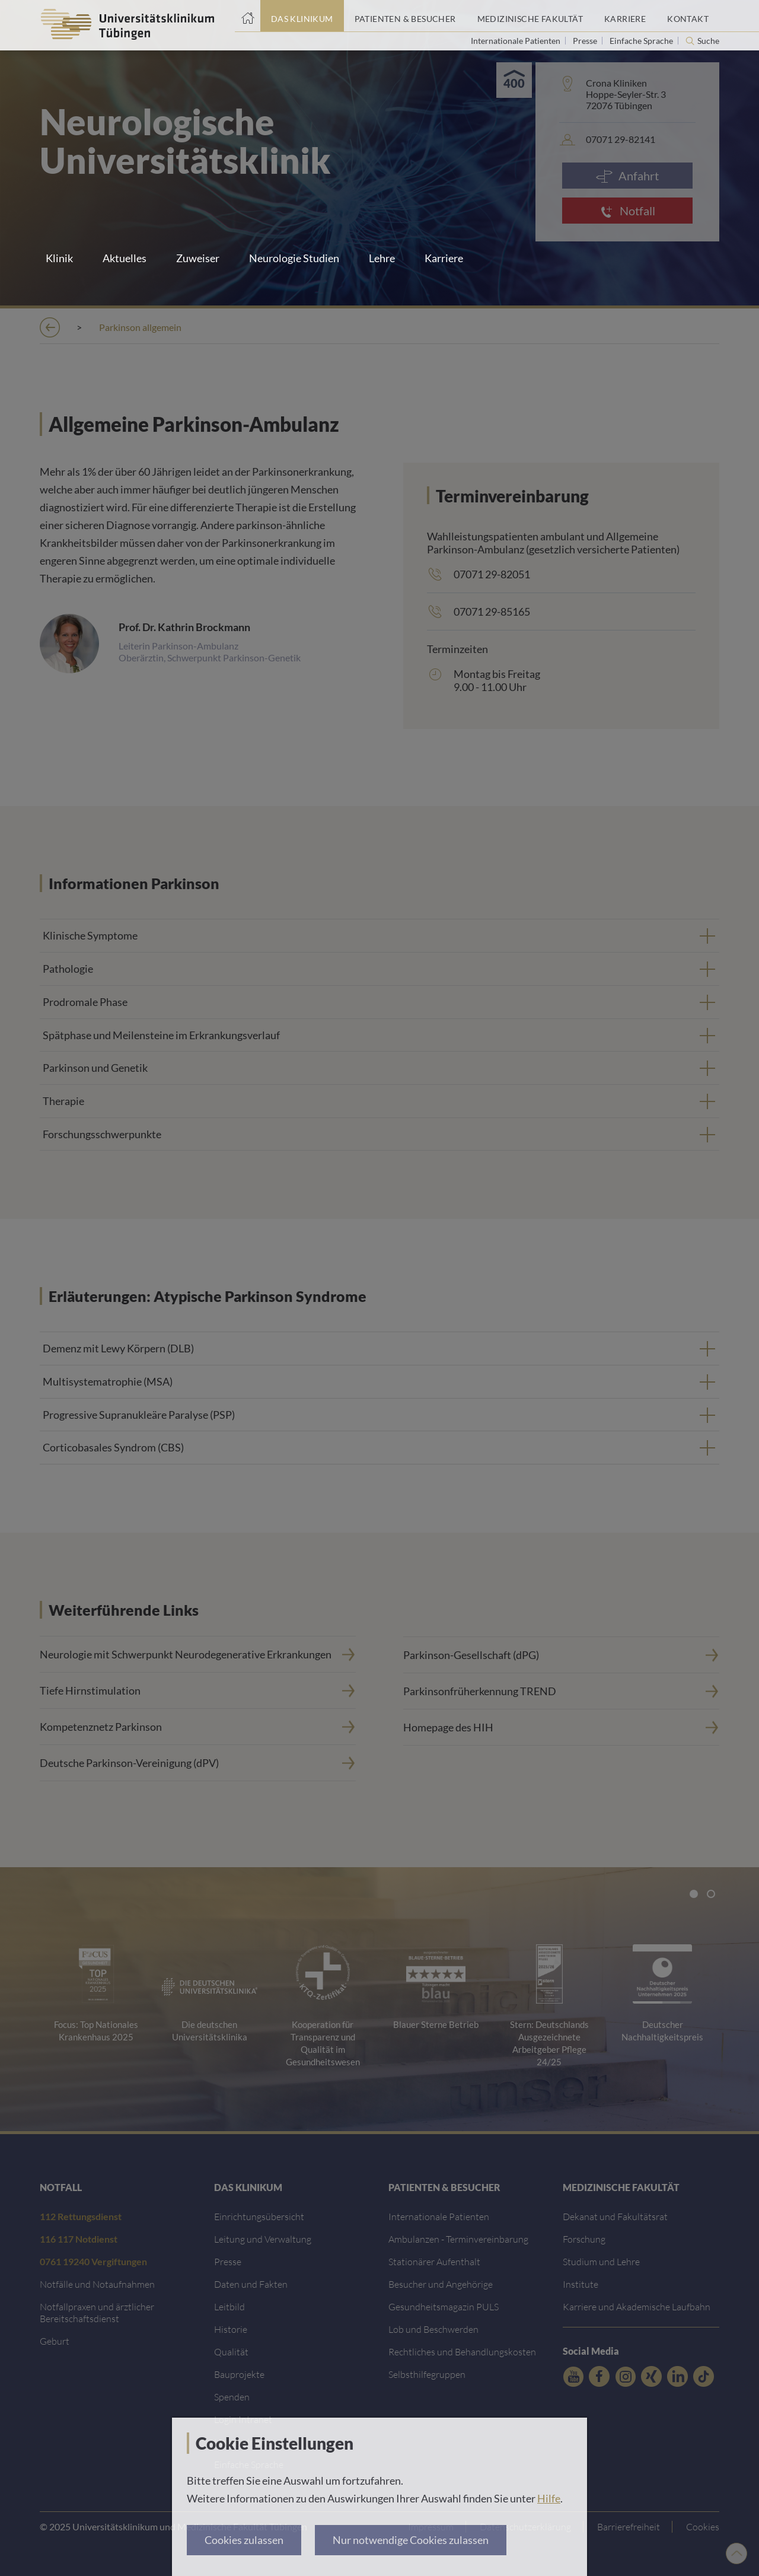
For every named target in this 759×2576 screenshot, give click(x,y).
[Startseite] (247, 16)
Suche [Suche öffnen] (708, 41)
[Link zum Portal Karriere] (625, 16)
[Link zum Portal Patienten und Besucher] (405, 16)
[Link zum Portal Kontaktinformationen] (687, 16)
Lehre (382, 258)
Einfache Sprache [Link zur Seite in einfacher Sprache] (642, 41)
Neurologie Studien (294, 258)
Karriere (444, 258)
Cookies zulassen (244, 2539)
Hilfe (548, 2498)
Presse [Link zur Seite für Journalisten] (586, 41)
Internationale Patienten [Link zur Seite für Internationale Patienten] (516, 41)
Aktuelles (124, 258)
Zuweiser (197, 258)
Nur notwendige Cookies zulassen (411, 2539)
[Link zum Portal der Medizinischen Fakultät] (530, 16)
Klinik (59, 258)
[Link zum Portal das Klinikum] (302, 16)
